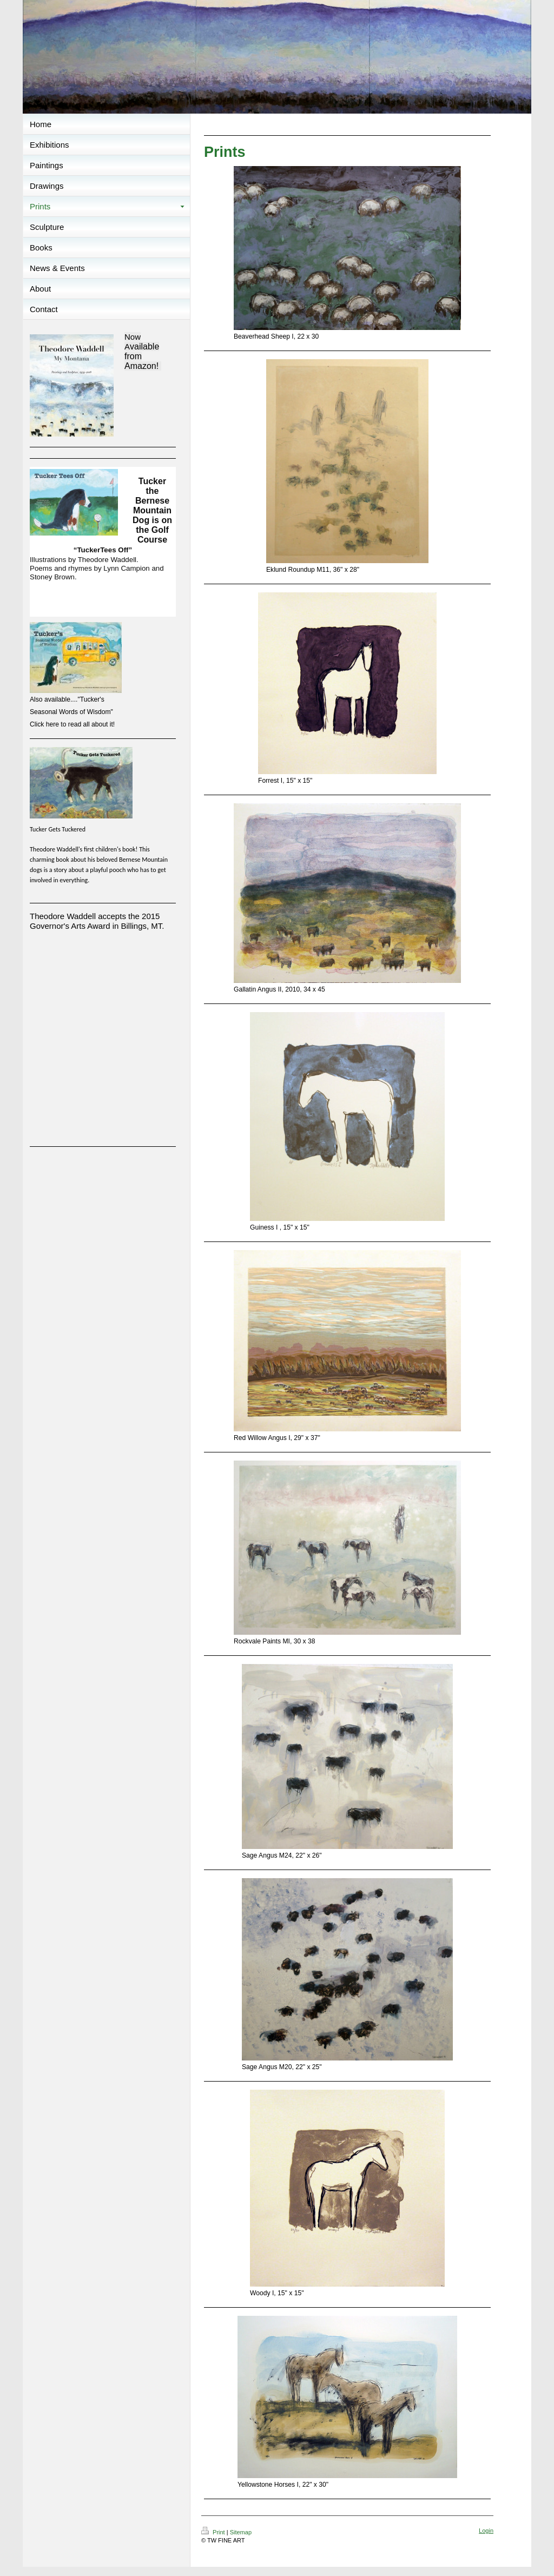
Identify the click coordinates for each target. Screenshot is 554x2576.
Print (214, 2532)
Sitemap (241, 2532)
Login (486, 2530)
